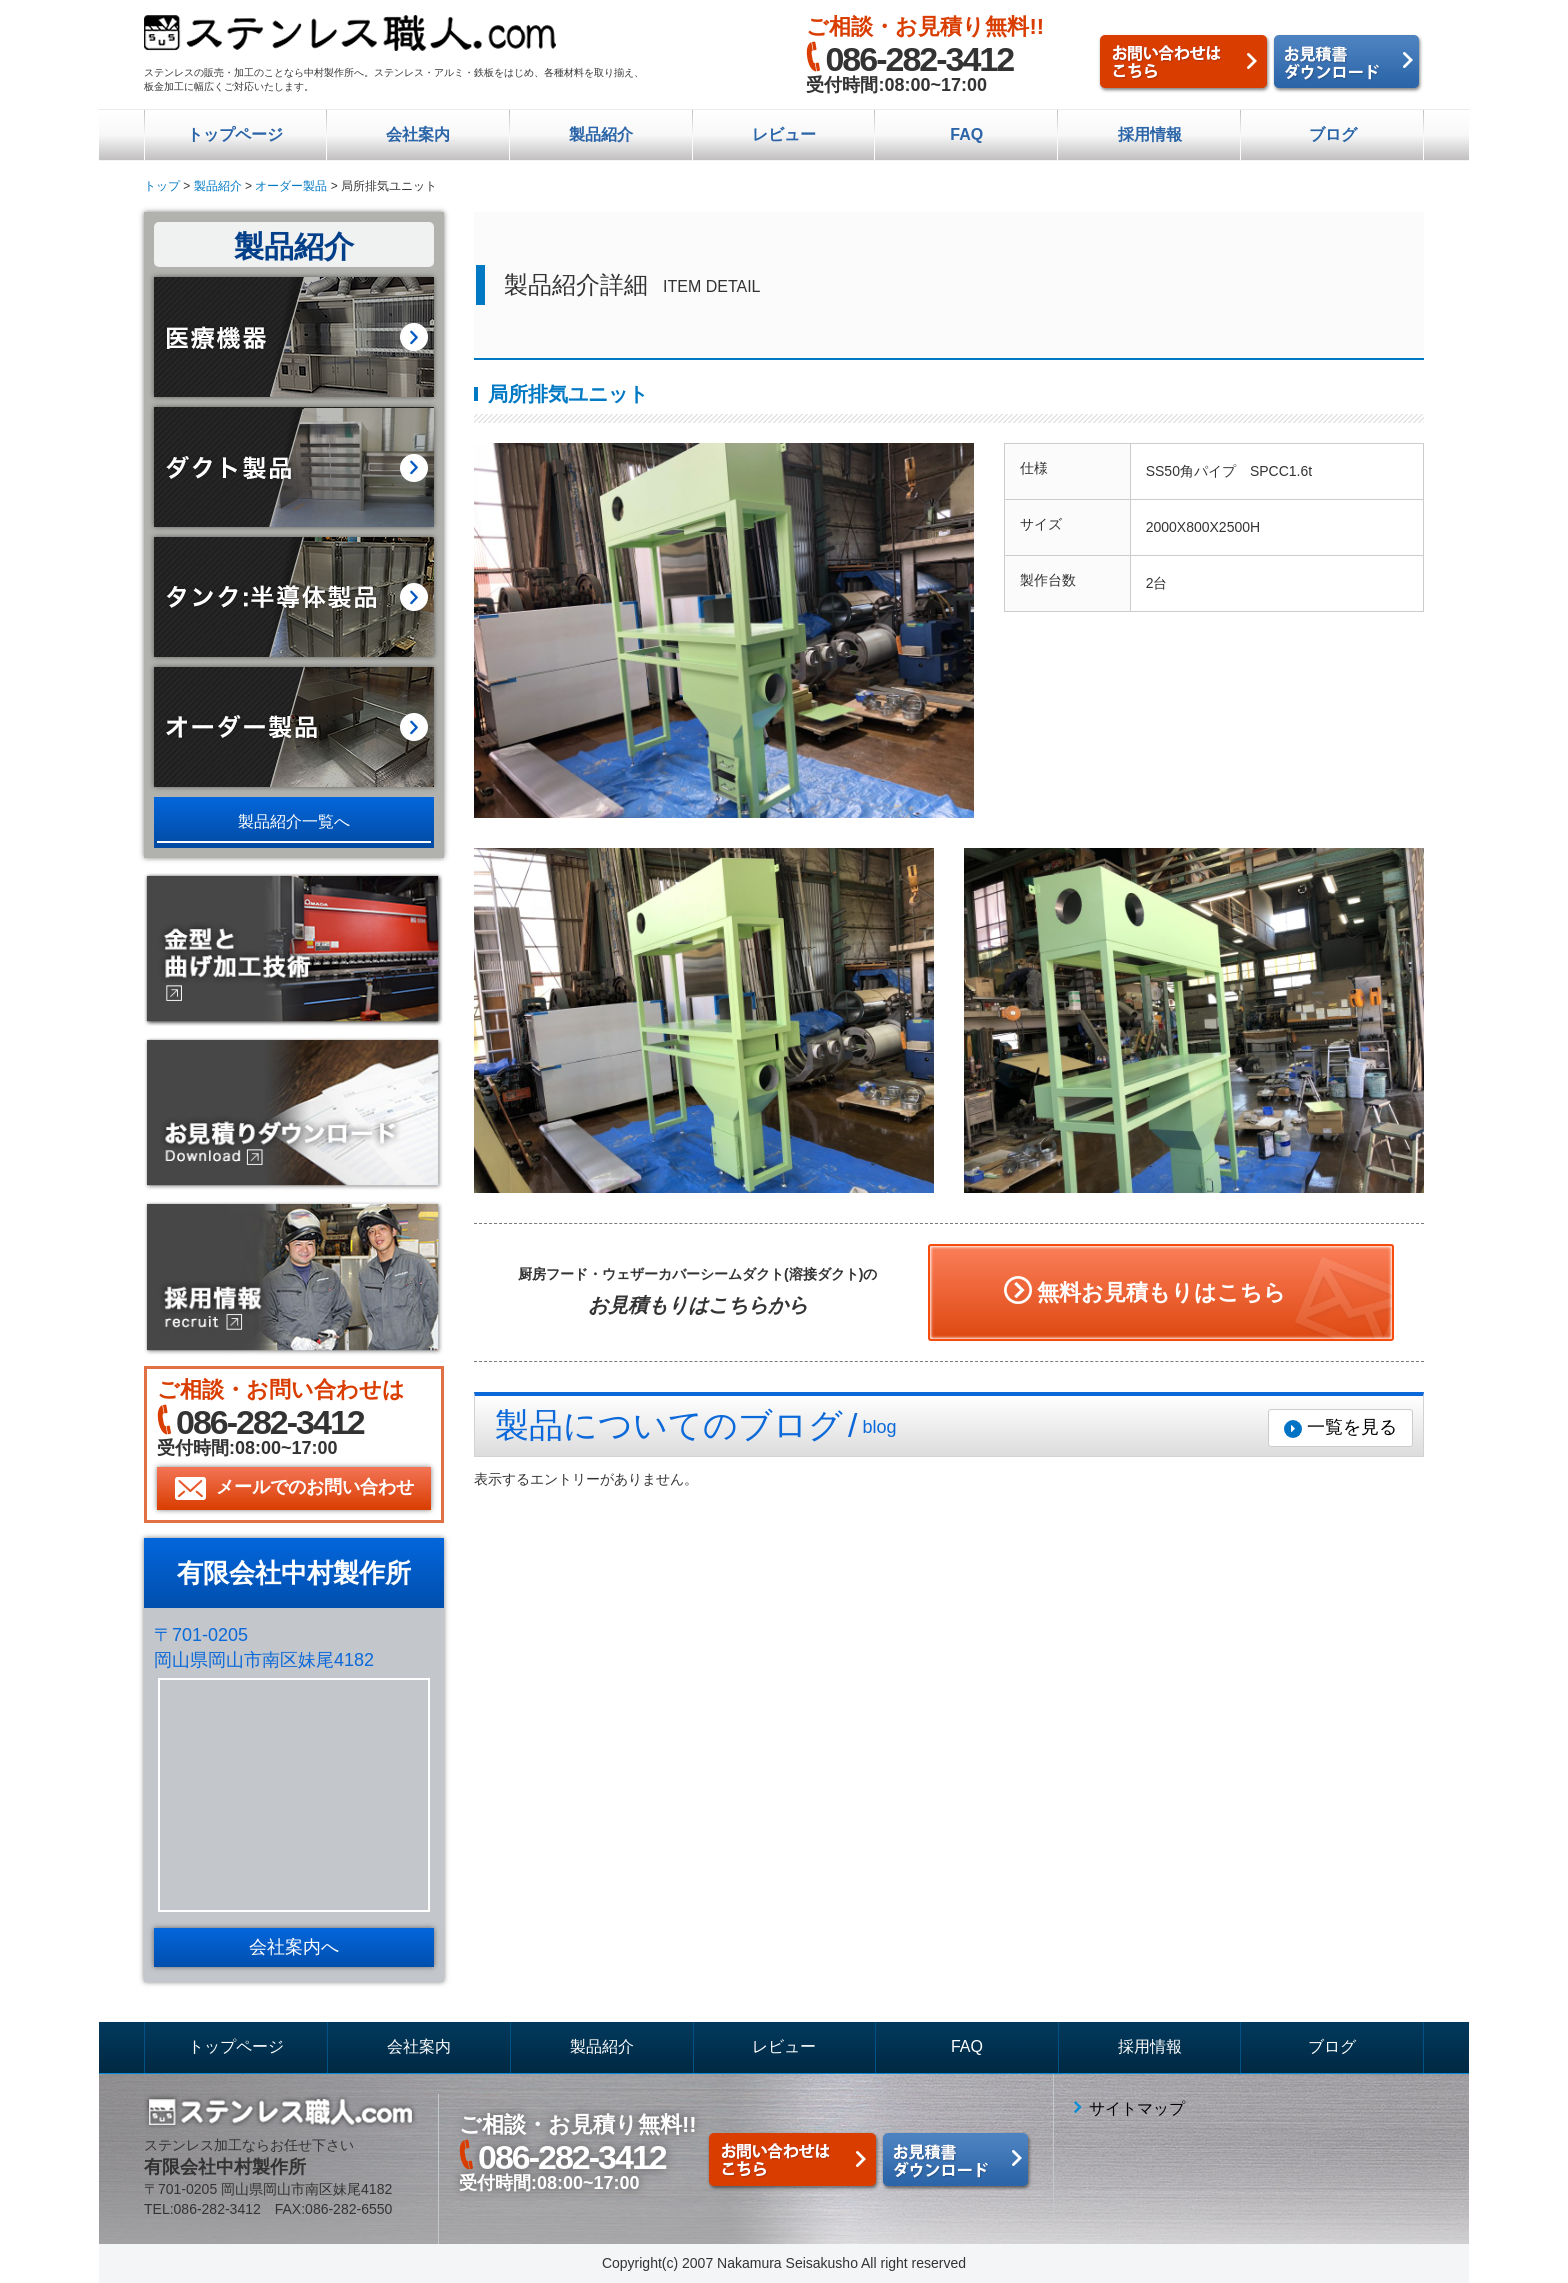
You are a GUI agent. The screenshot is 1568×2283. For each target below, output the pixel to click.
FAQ (966, 134)
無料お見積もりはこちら (1161, 1292)
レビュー (784, 134)
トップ (162, 186)
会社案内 (418, 134)
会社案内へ (294, 1947)
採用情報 (1150, 134)
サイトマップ (1137, 2108)
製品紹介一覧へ (294, 821)
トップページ (235, 134)
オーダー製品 (291, 186)
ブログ (1333, 134)
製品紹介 (601, 134)
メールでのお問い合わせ (315, 1487)
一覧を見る (1352, 1427)
